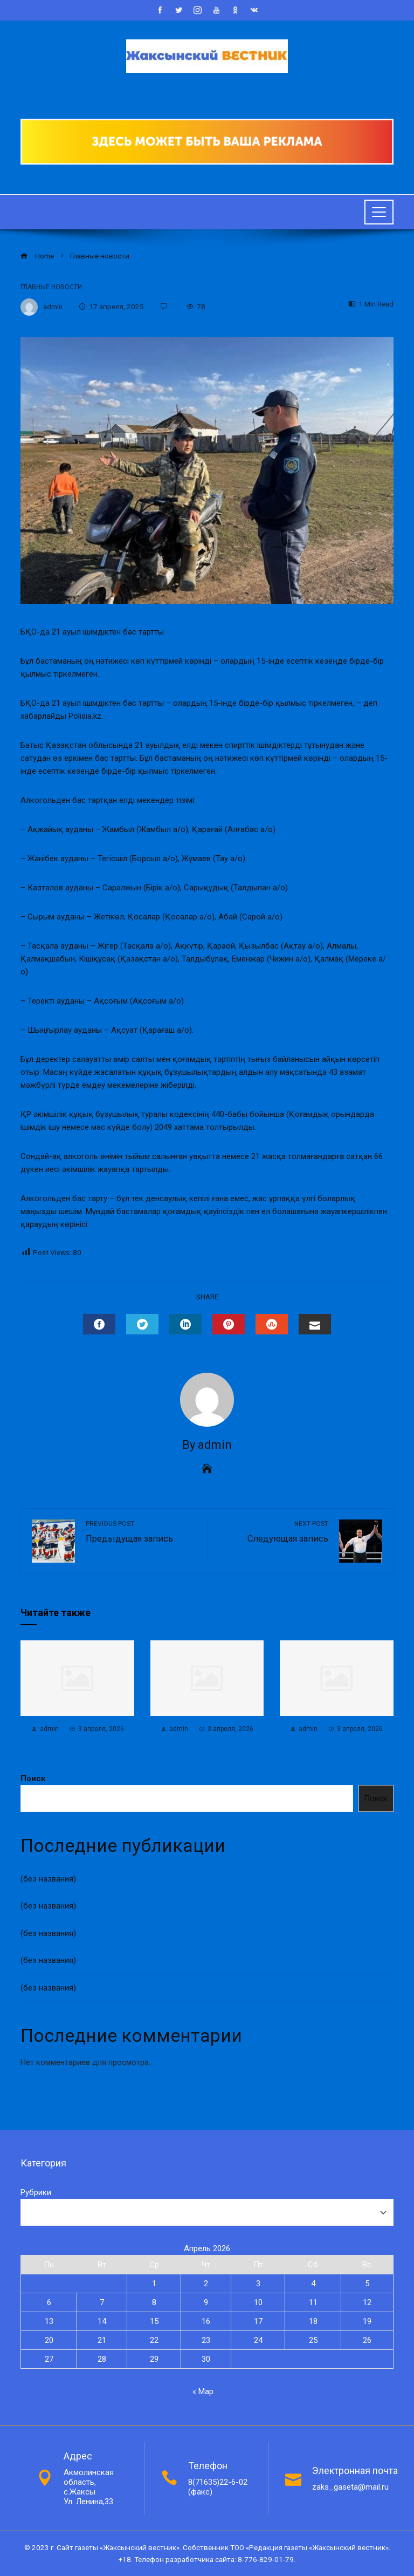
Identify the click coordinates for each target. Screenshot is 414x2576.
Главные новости (51, 287)
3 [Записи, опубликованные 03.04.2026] (258, 2283)
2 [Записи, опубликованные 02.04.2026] (206, 2283)
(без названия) (48, 1879)
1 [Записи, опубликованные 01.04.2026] (154, 2283)
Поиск (32, 1778)
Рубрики (35, 2192)
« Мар (202, 2391)
